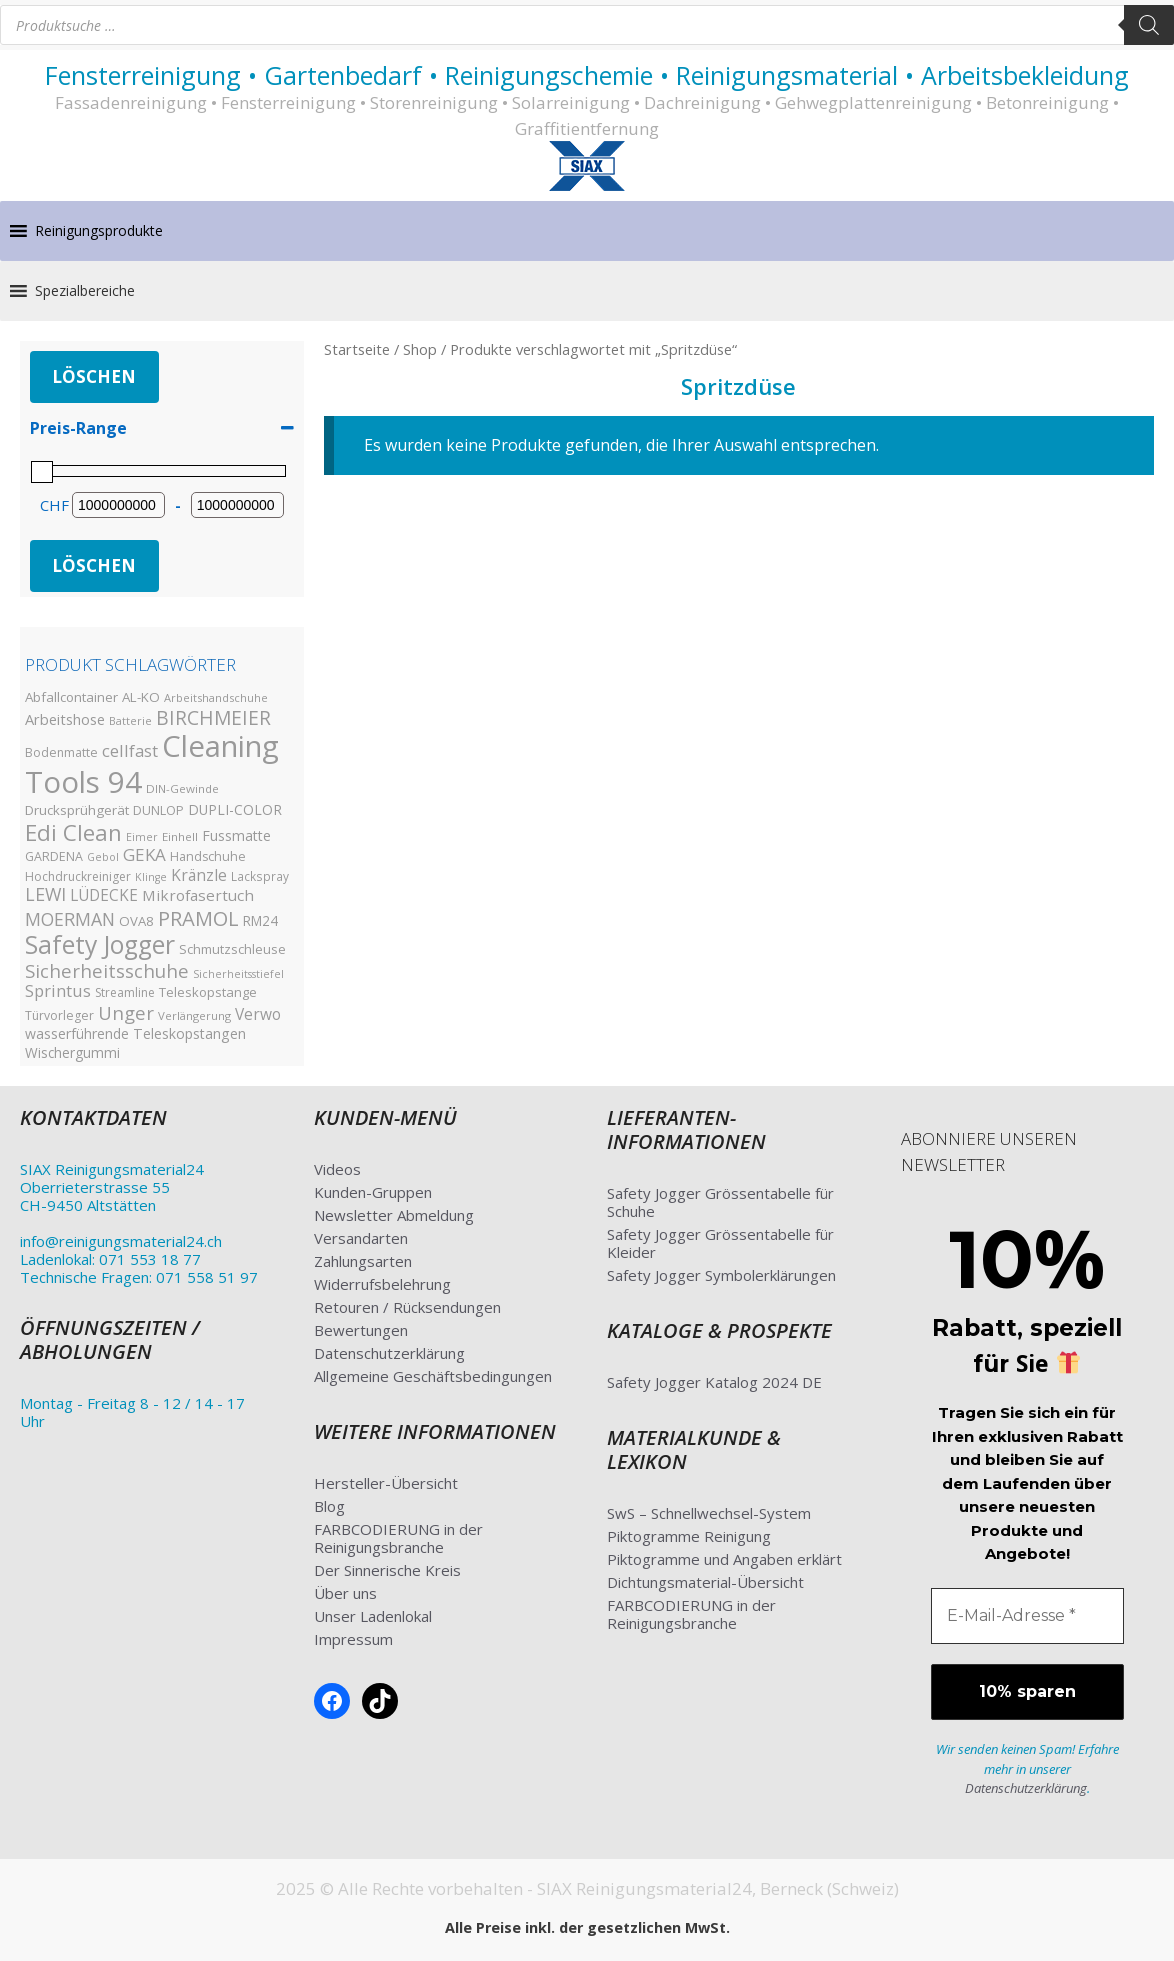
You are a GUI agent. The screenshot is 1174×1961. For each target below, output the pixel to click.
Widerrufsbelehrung (382, 1284)
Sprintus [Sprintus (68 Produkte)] (58, 991)
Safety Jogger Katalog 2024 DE (714, 1382)
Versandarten (361, 1238)
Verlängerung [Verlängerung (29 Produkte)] (194, 1015)
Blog (329, 1506)
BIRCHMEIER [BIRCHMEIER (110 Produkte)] (213, 717)
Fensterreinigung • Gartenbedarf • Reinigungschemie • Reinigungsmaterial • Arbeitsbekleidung (587, 75)
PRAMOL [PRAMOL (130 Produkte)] (198, 918)
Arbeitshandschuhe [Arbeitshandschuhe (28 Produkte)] (216, 697)
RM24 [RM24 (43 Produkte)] (260, 920)
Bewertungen (361, 1330)
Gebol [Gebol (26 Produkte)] (103, 857)
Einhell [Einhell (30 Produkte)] (180, 836)
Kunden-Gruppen (373, 1192)
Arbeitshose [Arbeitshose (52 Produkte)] (65, 719)
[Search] (1149, 25)
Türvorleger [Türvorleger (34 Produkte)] (59, 1015)
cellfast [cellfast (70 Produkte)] (130, 750)
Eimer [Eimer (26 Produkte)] (142, 837)
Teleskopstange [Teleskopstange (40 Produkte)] (208, 992)
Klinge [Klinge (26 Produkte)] (151, 877)
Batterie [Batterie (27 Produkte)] (130, 720)
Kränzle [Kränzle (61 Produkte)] (199, 875)
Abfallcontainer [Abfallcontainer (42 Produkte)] (71, 697)
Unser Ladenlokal (373, 1616)
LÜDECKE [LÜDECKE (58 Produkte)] (104, 895)
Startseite (357, 349)
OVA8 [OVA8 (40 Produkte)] (136, 921)
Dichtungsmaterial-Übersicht (705, 1582)
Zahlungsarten (363, 1261)
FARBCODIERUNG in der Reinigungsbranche (398, 1538)
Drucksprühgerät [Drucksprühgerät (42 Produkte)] (77, 810)
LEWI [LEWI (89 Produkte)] (45, 894)
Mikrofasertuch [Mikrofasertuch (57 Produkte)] (198, 895)
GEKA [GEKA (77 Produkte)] (144, 854)
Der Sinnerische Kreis (387, 1570)
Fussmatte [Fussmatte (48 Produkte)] (236, 835)
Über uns (345, 1593)
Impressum (353, 1639)
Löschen (94, 376)
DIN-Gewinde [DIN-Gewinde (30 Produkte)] (182, 788)
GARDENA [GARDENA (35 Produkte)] (54, 856)
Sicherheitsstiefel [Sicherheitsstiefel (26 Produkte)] (238, 974)
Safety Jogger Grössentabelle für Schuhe (720, 1202)
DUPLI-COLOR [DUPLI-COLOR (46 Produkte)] (235, 809)
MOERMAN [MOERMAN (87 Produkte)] (70, 919)
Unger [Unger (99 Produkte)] (126, 1012)
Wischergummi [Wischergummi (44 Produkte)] (72, 1052)
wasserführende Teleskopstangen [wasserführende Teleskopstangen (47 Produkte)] (135, 1033)
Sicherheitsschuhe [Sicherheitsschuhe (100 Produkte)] (107, 970)
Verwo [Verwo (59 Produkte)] (258, 1014)
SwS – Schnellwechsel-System (709, 1513)
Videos (337, 1169)
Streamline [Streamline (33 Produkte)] (125, 992)
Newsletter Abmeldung (394, 1215)
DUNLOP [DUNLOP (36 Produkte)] (158, 810)
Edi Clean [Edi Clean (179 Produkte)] (73, 832)
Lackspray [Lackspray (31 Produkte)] (260, 876)
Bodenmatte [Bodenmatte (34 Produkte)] (61, 752)
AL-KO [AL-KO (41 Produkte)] (141, 697)
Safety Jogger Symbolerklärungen (721, 1275)
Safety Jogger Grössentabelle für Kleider (720, 1243)
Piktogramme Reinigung (689, 1536)
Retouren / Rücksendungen (407, 1307)
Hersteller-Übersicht (386, 1483)
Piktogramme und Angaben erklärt (724, 1559)
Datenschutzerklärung (389, 1353)
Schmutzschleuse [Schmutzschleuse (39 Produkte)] (232, 949)
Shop (420, 349)
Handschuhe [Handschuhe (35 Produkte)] (208, 856)
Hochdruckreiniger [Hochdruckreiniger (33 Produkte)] (78, 876)
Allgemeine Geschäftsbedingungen (433, 1376)
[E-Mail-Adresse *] (1028, 1616)
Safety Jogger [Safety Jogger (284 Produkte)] (100, 944)
